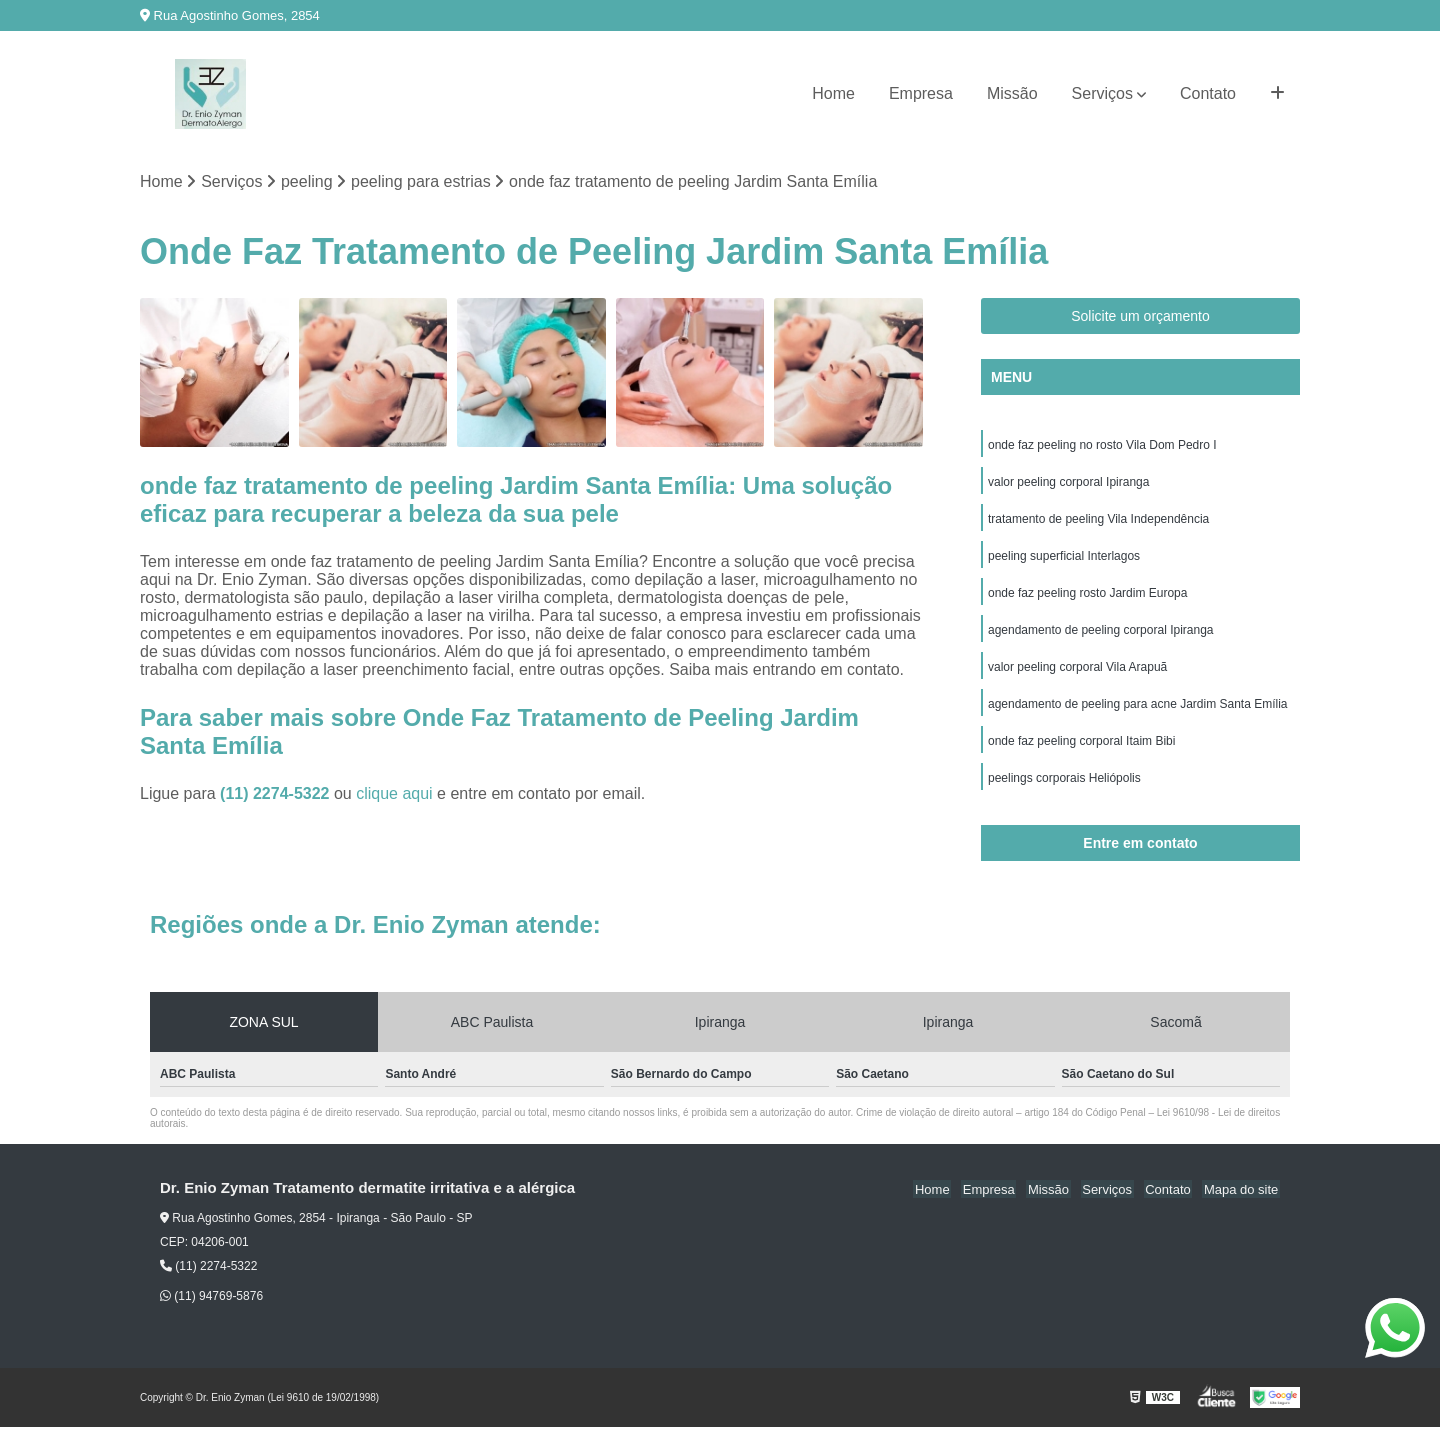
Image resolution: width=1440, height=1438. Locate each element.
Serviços (1102, 93)
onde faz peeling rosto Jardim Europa (1087, 598)
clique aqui (394, 794)
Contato (1208, 93)
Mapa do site (1242, 1199)
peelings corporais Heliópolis (1064, 788)
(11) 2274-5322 (277, 794)
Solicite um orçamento (1140, 317)
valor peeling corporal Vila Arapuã (1077, 674)
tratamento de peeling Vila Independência (1098, 522)
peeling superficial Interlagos (1064, 560)
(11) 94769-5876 (211, 1307)
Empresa (921, 93)
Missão (1012, 93)
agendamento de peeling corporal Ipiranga (1101, 636)
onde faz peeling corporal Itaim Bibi (1081, 750)
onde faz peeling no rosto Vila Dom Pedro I (1102, 446)
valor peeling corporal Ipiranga (1068, 484)
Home (833, 93)
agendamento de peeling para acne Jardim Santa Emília (1138, 712)
